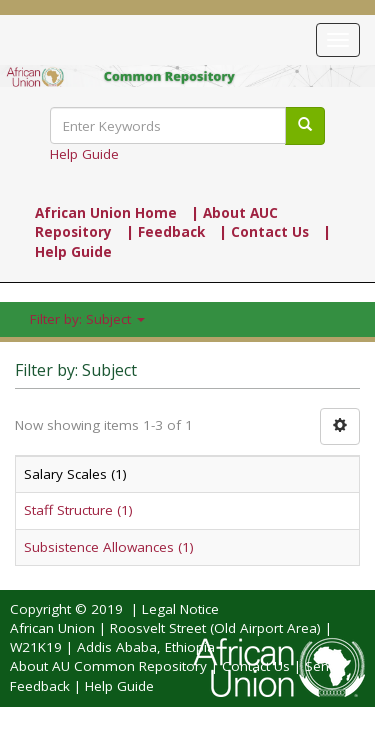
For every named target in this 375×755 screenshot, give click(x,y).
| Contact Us (264, 232)
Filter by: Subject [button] (87, 319)
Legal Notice (180, 609)
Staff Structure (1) (78, 510)
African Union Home (106, 213)
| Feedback (165, 232)
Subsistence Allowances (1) (109, 547)
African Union (52, 628)
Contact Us (256, 666)
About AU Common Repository (108, 666)
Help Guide (84, 154)
